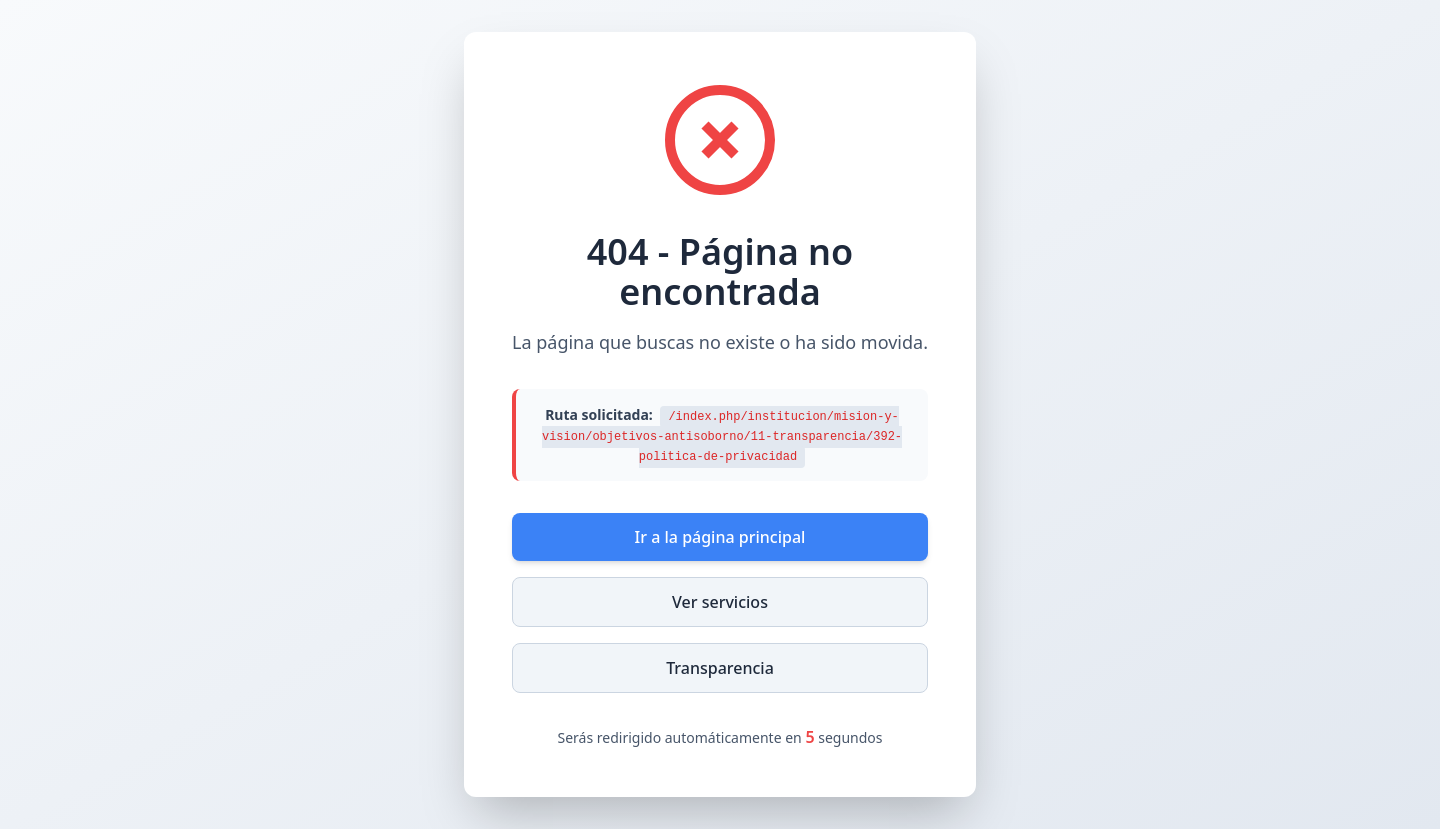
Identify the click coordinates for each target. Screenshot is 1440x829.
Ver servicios (720, 602)
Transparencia (720, 668)
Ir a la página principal (720, 537)
